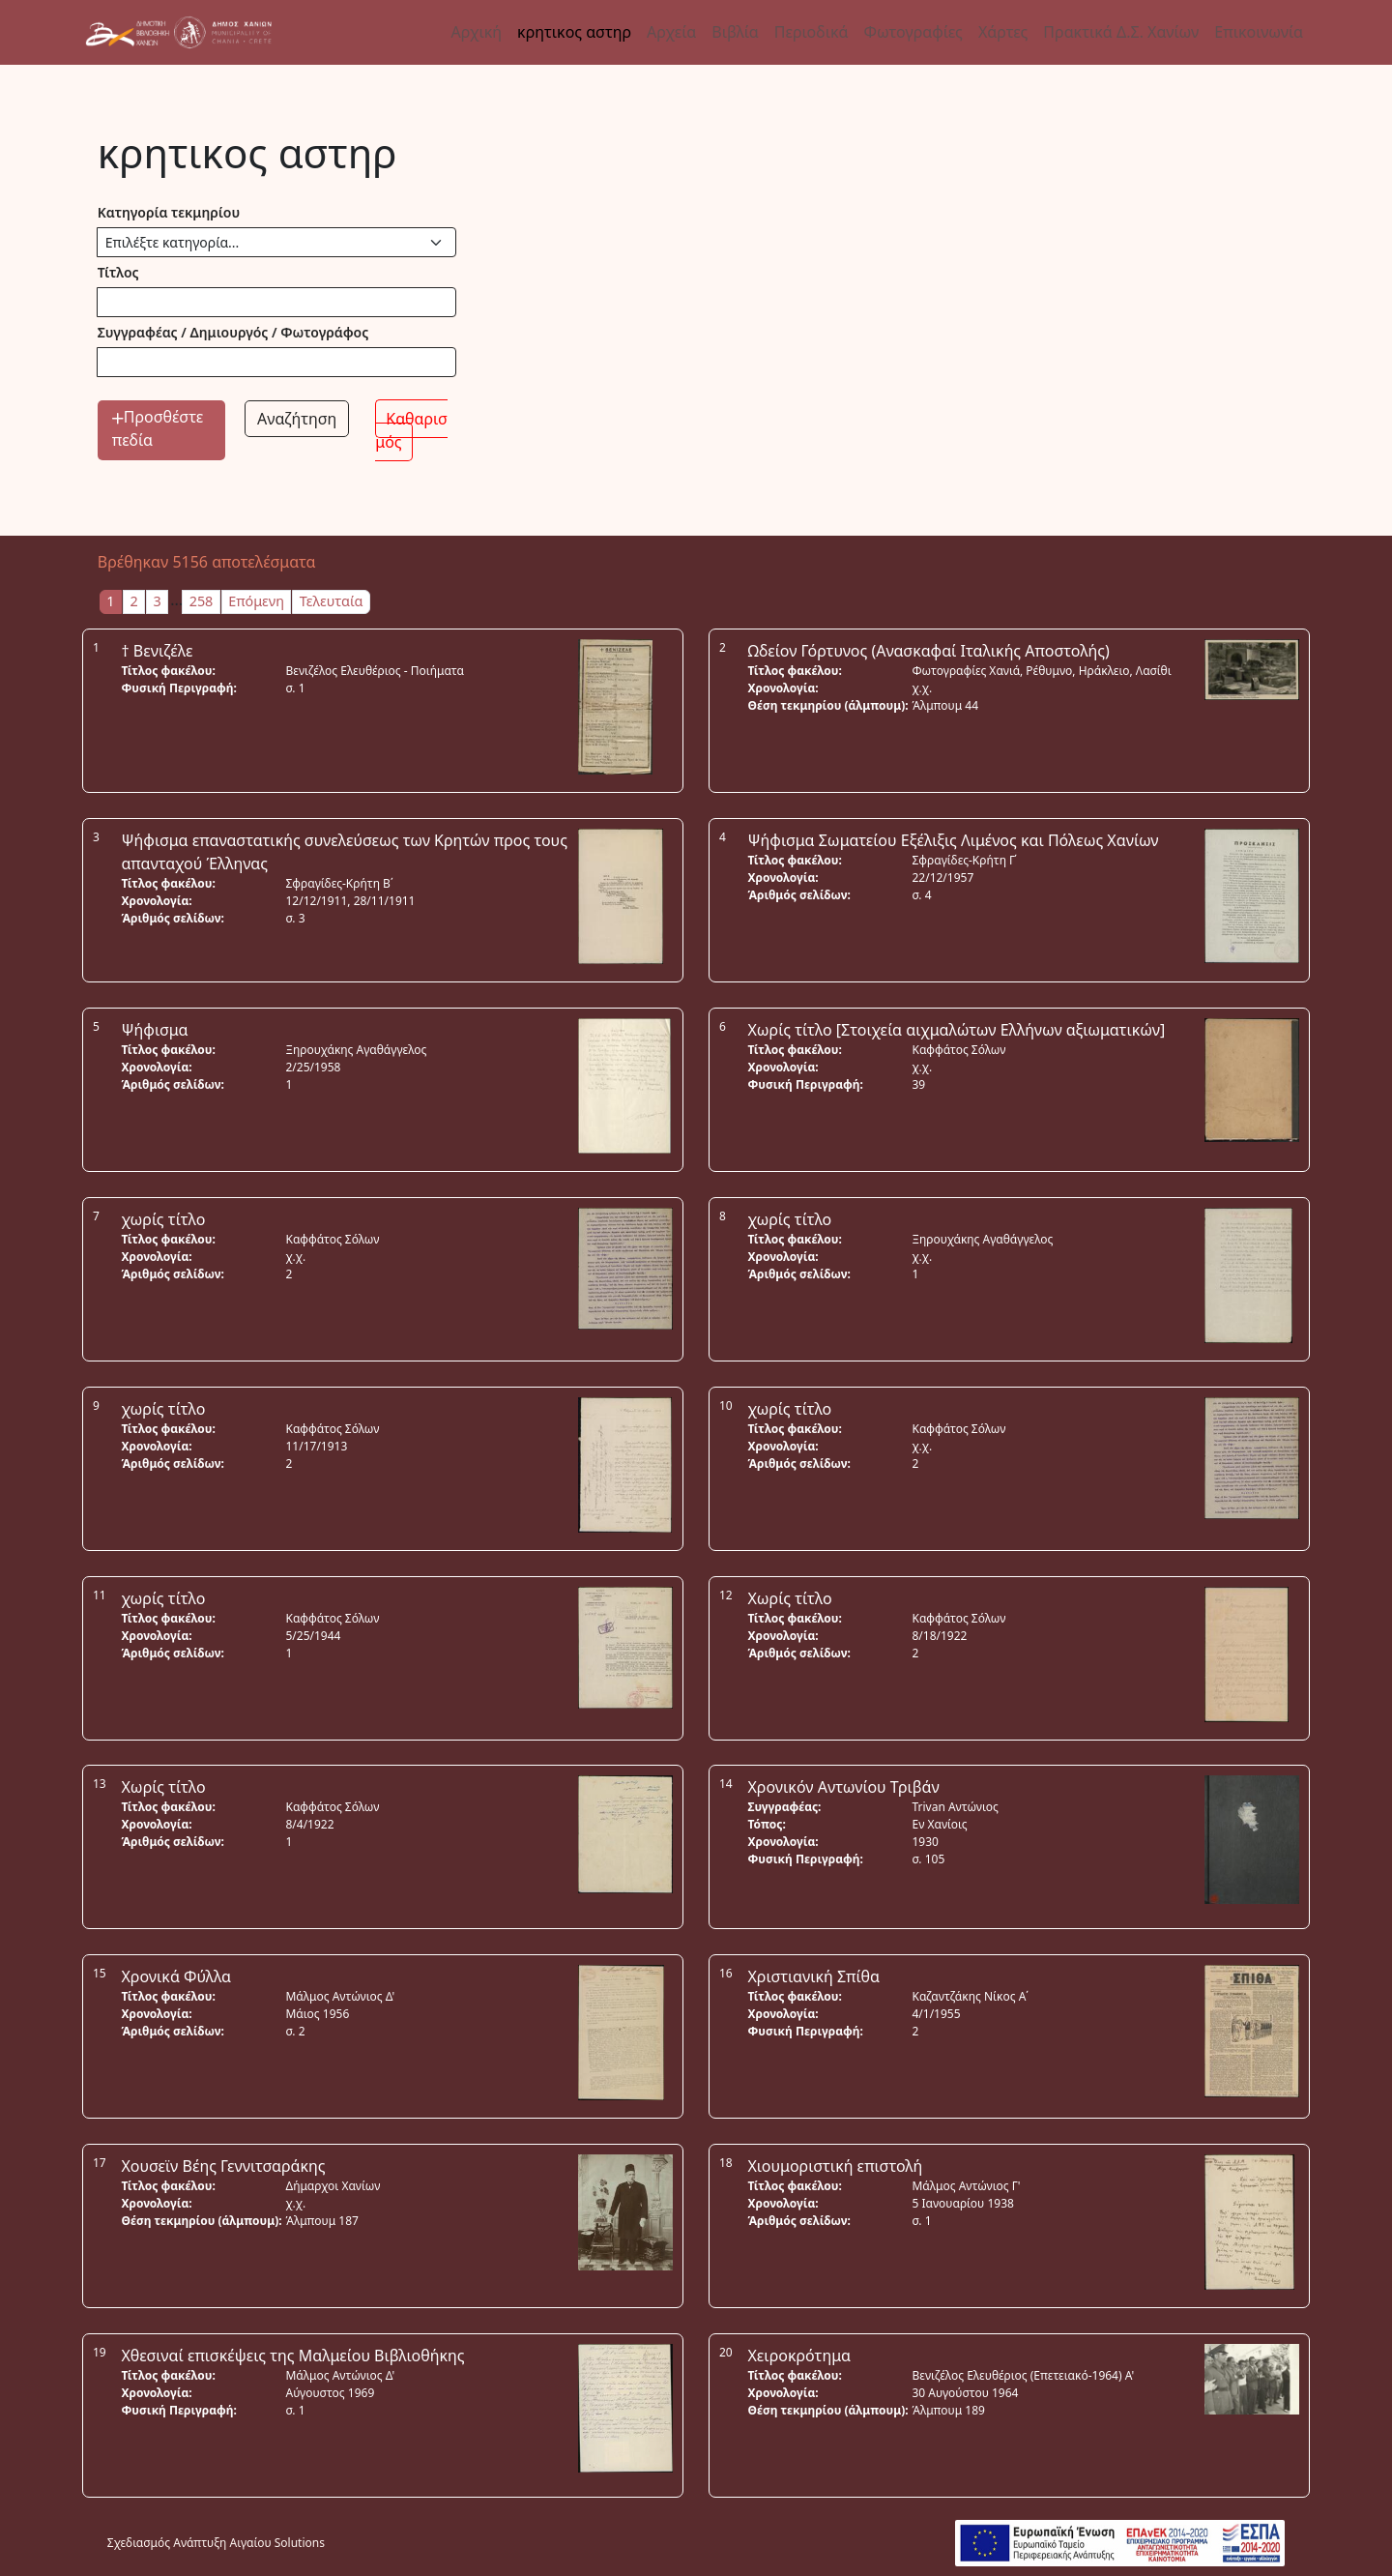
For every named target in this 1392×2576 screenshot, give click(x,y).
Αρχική (477, 32)
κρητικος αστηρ (574, 32)
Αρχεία (671, 32)
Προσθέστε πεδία (157, 428)
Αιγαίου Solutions (277, 2542)
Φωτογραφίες (912, 32)
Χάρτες (1003, 32)
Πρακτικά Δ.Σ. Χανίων (1121, 32)
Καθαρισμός (411, 430)
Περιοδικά (811, 32)
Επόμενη (256, 601)
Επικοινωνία (1258, 32)
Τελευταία (331, 601)
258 (201, 601)
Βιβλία (734, 32)
